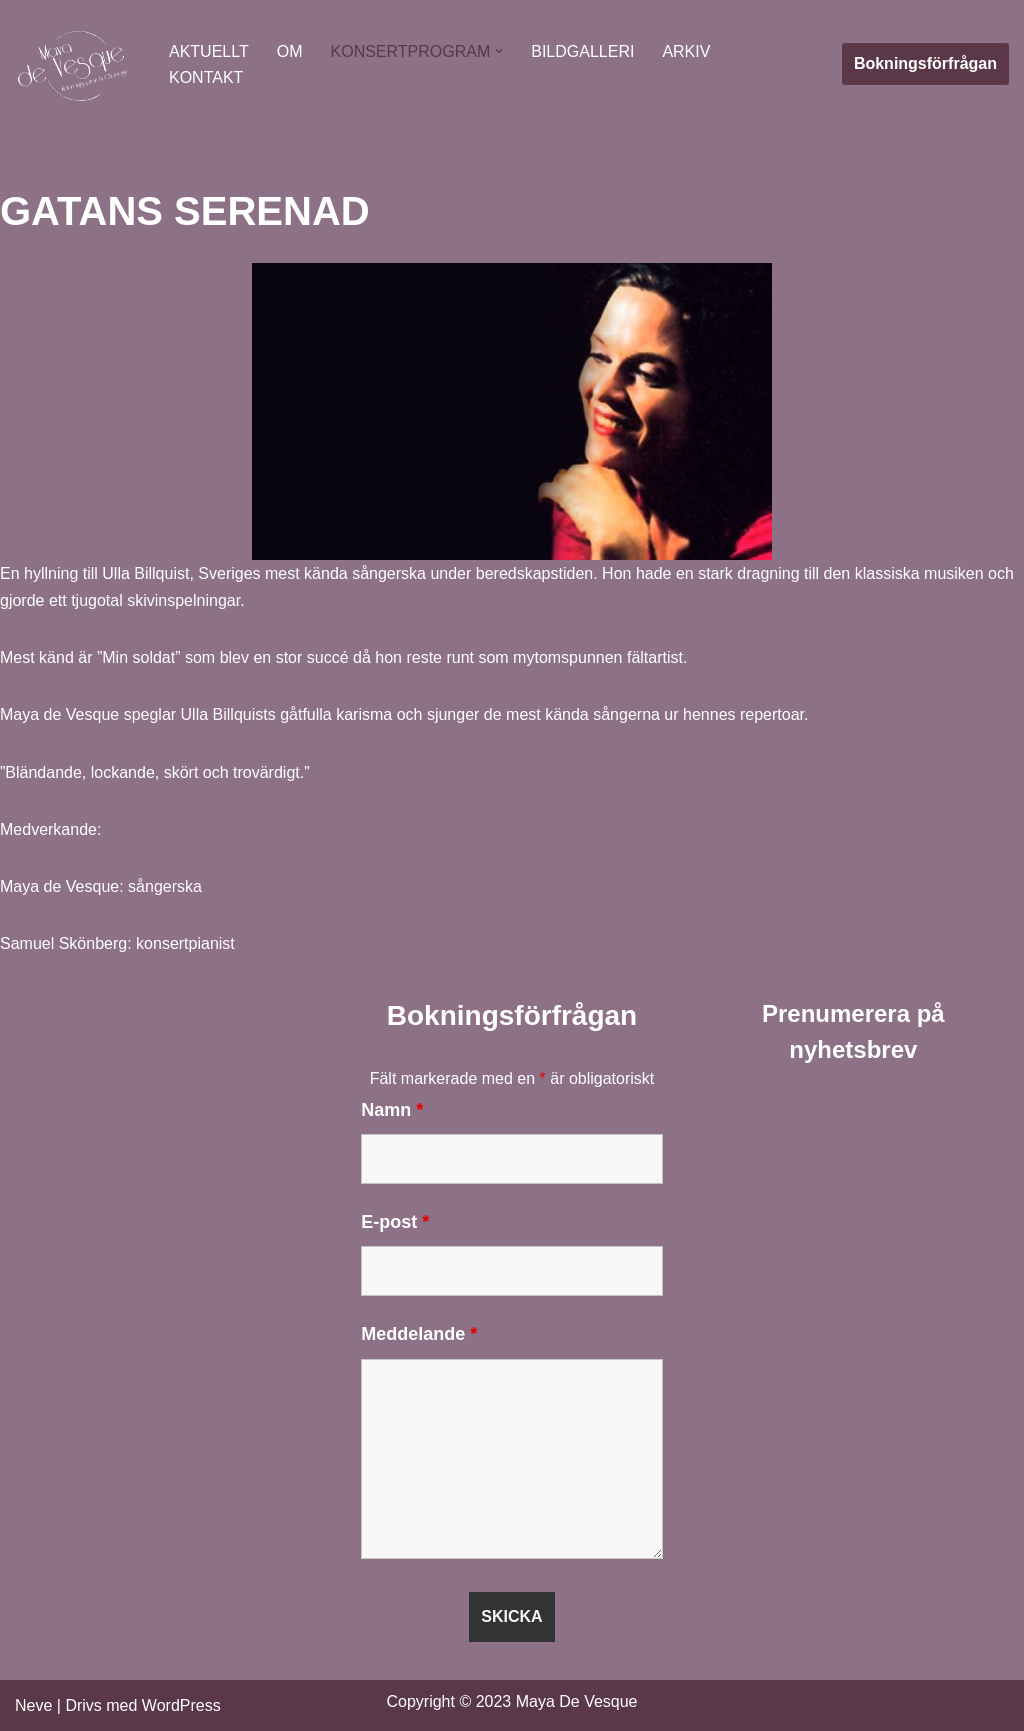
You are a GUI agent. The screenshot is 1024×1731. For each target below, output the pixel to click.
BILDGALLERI (582, 51)
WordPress (181, 1705)
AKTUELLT (209, 51)
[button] (499, 51)
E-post (395, 1222)
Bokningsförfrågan (925, 63)
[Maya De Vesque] (75, 64)
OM (290, 51)
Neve (33, 1705)
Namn (392, 1110)
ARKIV (686, 51)
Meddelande (419, 1334)
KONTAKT (206, 77)
